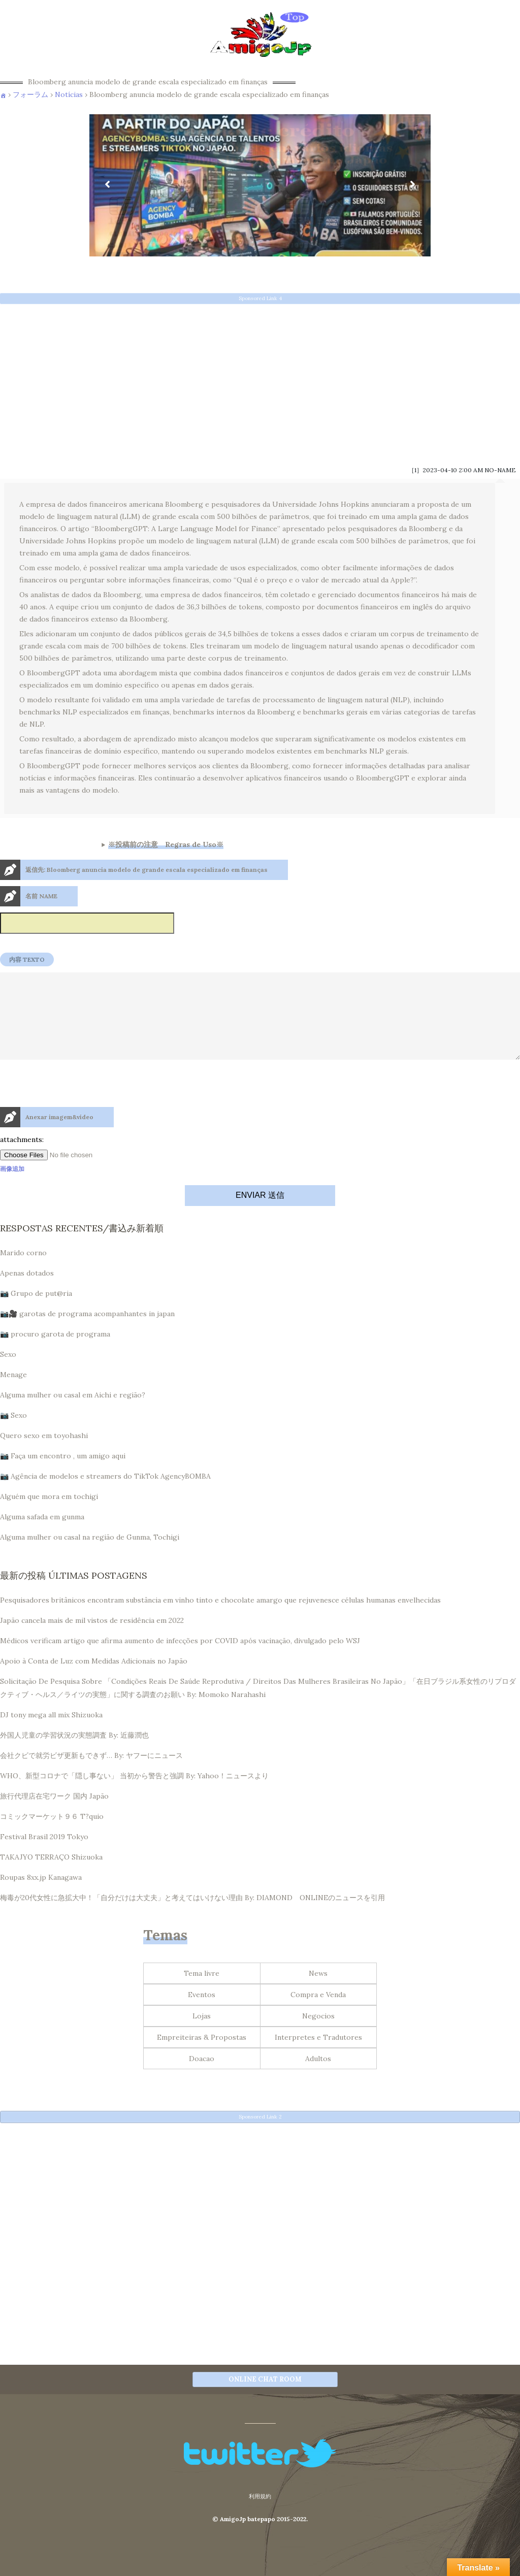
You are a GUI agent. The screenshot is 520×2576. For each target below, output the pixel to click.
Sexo (8, 1372)
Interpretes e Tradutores (318, 2055)
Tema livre (201, 1991)
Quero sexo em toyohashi (44, 1453)
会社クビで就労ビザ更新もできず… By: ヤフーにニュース (91, 1773)
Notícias (69, 94)
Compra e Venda (318, 2012)
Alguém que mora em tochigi (49, 1514)
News (318, 1991)
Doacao (201, 2076)
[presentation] (77, 1124)
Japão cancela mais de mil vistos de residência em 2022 (92, 1638)
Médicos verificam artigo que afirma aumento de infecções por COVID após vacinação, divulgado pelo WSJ (180, 1659)
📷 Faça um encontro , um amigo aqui (62, 1474)
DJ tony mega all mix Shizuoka (51, 1733)
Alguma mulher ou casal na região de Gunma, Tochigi (89, 1555)
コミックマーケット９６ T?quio (52, 1834)
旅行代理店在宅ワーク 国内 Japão (54, 1814)
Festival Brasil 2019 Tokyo (44, 1855)
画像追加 (12, 1187)
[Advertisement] (260, 381)
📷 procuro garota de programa (55, 1352)
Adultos (318, 2076)
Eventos (201, 2012)
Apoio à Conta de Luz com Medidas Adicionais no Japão (93, 1679)
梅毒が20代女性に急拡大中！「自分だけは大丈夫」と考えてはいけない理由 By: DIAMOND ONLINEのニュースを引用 (192, 1915)
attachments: (22, 1157)
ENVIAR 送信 (260, 1213)
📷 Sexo (13, 1433)
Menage (13, 1392)
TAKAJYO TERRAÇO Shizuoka (51, 1875)
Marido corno (23, 1271)
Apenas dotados (27, 1291)
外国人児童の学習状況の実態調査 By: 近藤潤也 (74, 1753)
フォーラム (30, 94)
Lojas (201, 2034)
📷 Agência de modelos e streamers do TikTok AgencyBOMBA (105, 1494)
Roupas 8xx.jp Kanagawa (41, 1895)
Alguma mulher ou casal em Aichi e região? (72, 1413)
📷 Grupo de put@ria (36, 1311)
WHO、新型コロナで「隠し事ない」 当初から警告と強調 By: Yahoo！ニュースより (134, 1794)
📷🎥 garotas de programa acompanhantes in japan (87, 1331)
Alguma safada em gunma (42, 1535)
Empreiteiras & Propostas (201, 2055)
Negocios (318, 2034)
